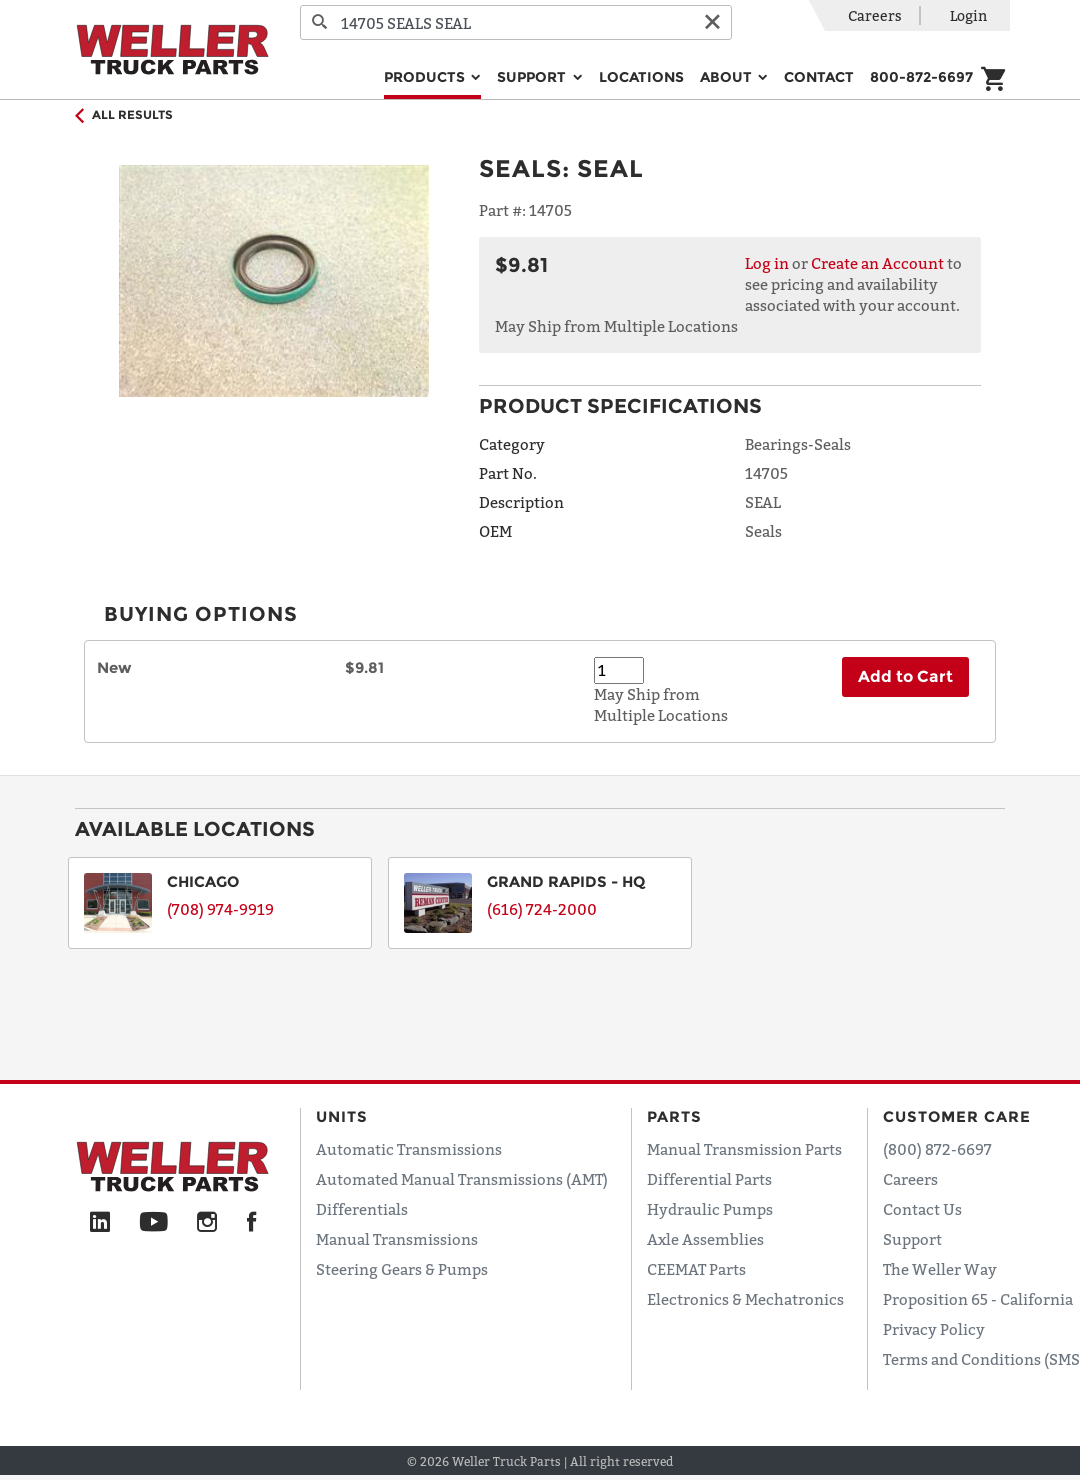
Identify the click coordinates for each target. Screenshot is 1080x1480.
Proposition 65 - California (978, 1299)
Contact (819, 77)
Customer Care (957, 1116)
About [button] (728, 77)
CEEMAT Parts (696, 1269)
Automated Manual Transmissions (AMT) (462, 1179)
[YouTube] (153, 1223)
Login (968, 15)
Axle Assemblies (705, 1239)
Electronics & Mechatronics (745, 1299)
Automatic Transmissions (409, 1149)
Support (912, 1239)
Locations (641, 77)
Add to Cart (905, 676)
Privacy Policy (934, 1329)
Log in (767, 263)
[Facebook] (251, 1223)
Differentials (362, 1209)
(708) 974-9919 (220, 909)
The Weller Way (940, 1269)
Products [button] (426, 77)
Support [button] (533, 77)
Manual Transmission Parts (744, 1149)
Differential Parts (709, 1179)
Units (342, 1116)
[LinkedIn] (100, 1223)
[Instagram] (207, 1223)
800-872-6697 (921, 77)
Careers (875, 15)
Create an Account (877, 263)
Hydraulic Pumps (710, 1209)
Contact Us (922, 1209)
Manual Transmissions (397, 1239)
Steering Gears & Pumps (402, 1269)
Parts (674, 1116)
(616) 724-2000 (542, 909)
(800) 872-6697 (937, 1149)
